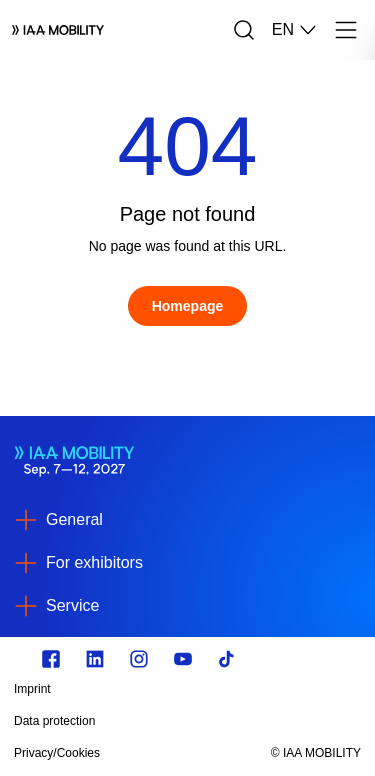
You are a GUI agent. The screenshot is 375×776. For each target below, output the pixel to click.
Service (72, 605)
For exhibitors (94, 562)
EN (295, 30)
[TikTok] (227, 659)
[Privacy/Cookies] (135, 753)
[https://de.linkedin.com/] (95, 659)
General (74, 519)
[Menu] (346, 30)
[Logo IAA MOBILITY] (58, 30)
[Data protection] (135, 721)
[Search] (244, 30)
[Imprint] (135, 689)
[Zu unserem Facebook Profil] (51, 659)
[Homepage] (188, 306)
